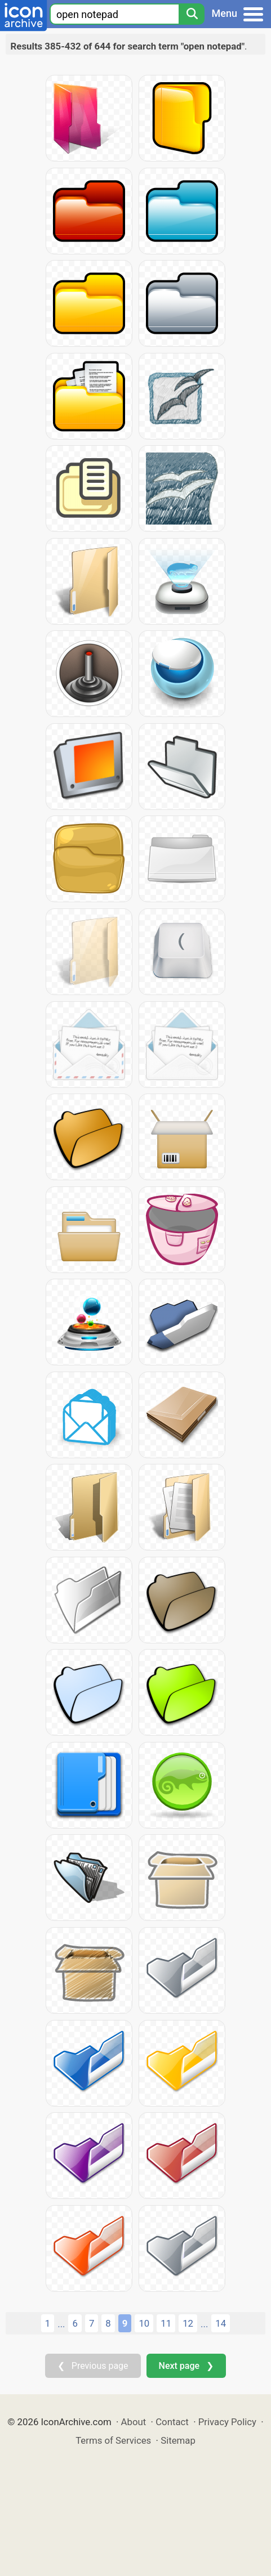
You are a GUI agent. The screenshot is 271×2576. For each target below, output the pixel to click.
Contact (172, 2421)
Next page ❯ (186, 2365)
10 (144, 2323)
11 (166, 2323)
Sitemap (178, 2440)
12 (188, 2323)
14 (220, 2323)
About (133, 2421)
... (61, 2323)
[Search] (192, 14)
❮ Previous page (92, 2365)
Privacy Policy (227, 2421)
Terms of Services (113, 2440)
